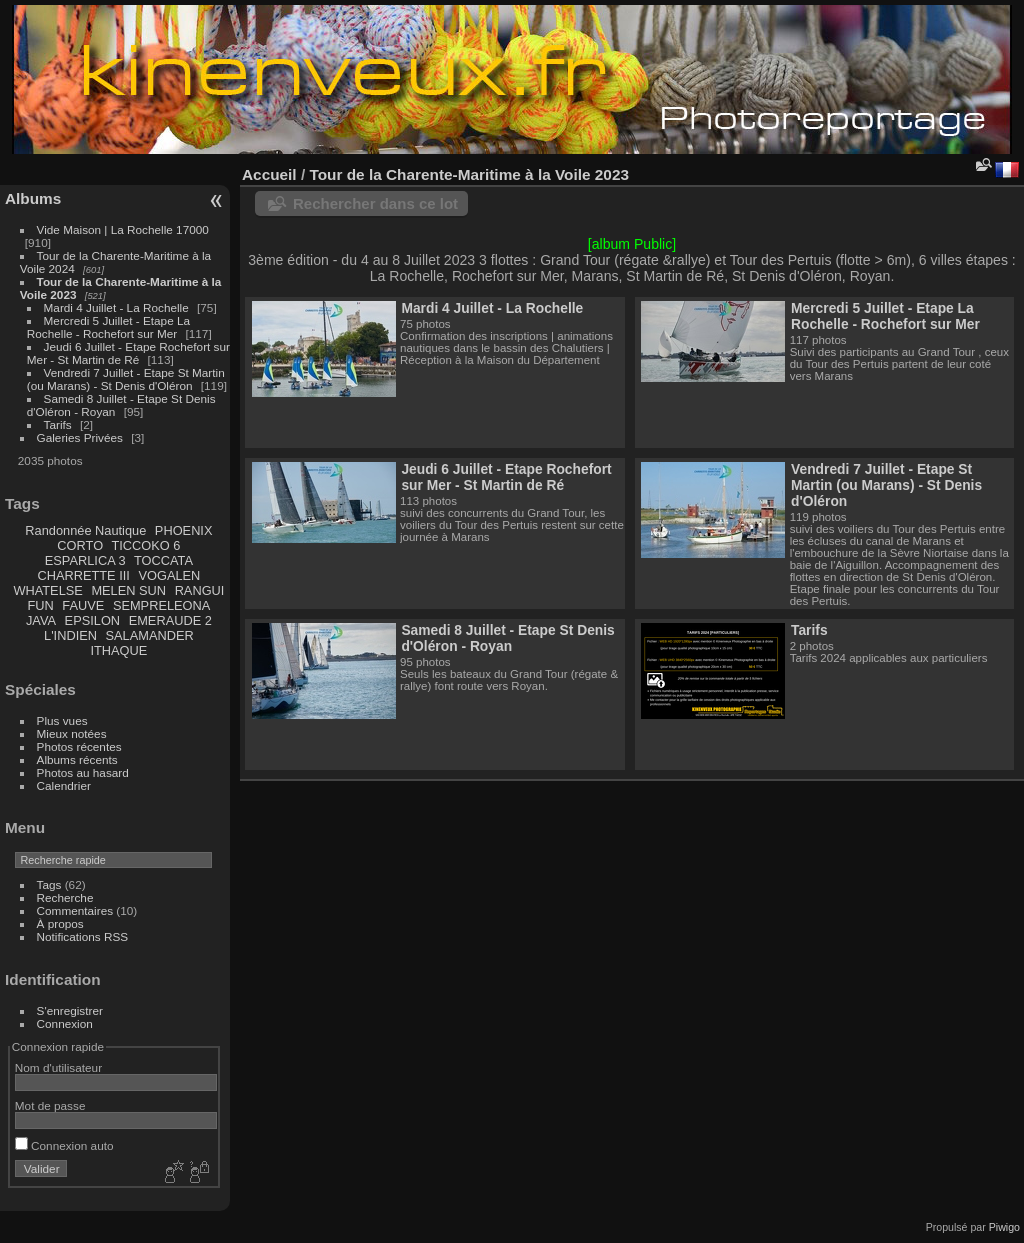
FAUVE (83, 605)
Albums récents (77, 759)
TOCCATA (163, 560)
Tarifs (58, 424)
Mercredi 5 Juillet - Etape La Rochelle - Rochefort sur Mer (108, 327)
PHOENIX (184, 530)
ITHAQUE (118, 650)
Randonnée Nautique (85, 530)
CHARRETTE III (83, 575)
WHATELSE (47, 590)
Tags (49, 884)
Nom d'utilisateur (58, 1067)
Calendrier (64, 785)
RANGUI (200, 590)
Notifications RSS (83, 936)
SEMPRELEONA (161, 605)
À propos (60, 923)
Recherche (65, 897)
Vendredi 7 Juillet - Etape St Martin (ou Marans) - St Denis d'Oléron (126, 379)
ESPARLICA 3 (85, 560)
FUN (40, 605)
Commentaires (75, 910)
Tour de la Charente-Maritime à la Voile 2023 (469, 174)
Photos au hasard (83, 772)
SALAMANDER (150, 635)
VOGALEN (169, 575)
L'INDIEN (70, 635)
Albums (33, 198)
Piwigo (1004, 1227)
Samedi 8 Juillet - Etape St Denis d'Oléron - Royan (507, 638)
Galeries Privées (80, 437)
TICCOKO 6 (145, 545)
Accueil (269, 174)
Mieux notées (72, 733)
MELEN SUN (128, 590)
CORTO (80, 545)
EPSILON (92, 620)
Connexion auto (64, 1145)
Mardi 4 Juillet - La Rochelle (116, 307)
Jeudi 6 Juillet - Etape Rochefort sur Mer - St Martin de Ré (128, 353)
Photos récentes (79, 746)
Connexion (65, 1023)
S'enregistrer (70, 1010)
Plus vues (62, 720)
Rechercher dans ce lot (375, 203)
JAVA (41, 620)
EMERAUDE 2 (170, 620)
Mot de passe (50, 1105)
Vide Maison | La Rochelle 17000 (123, 229)
